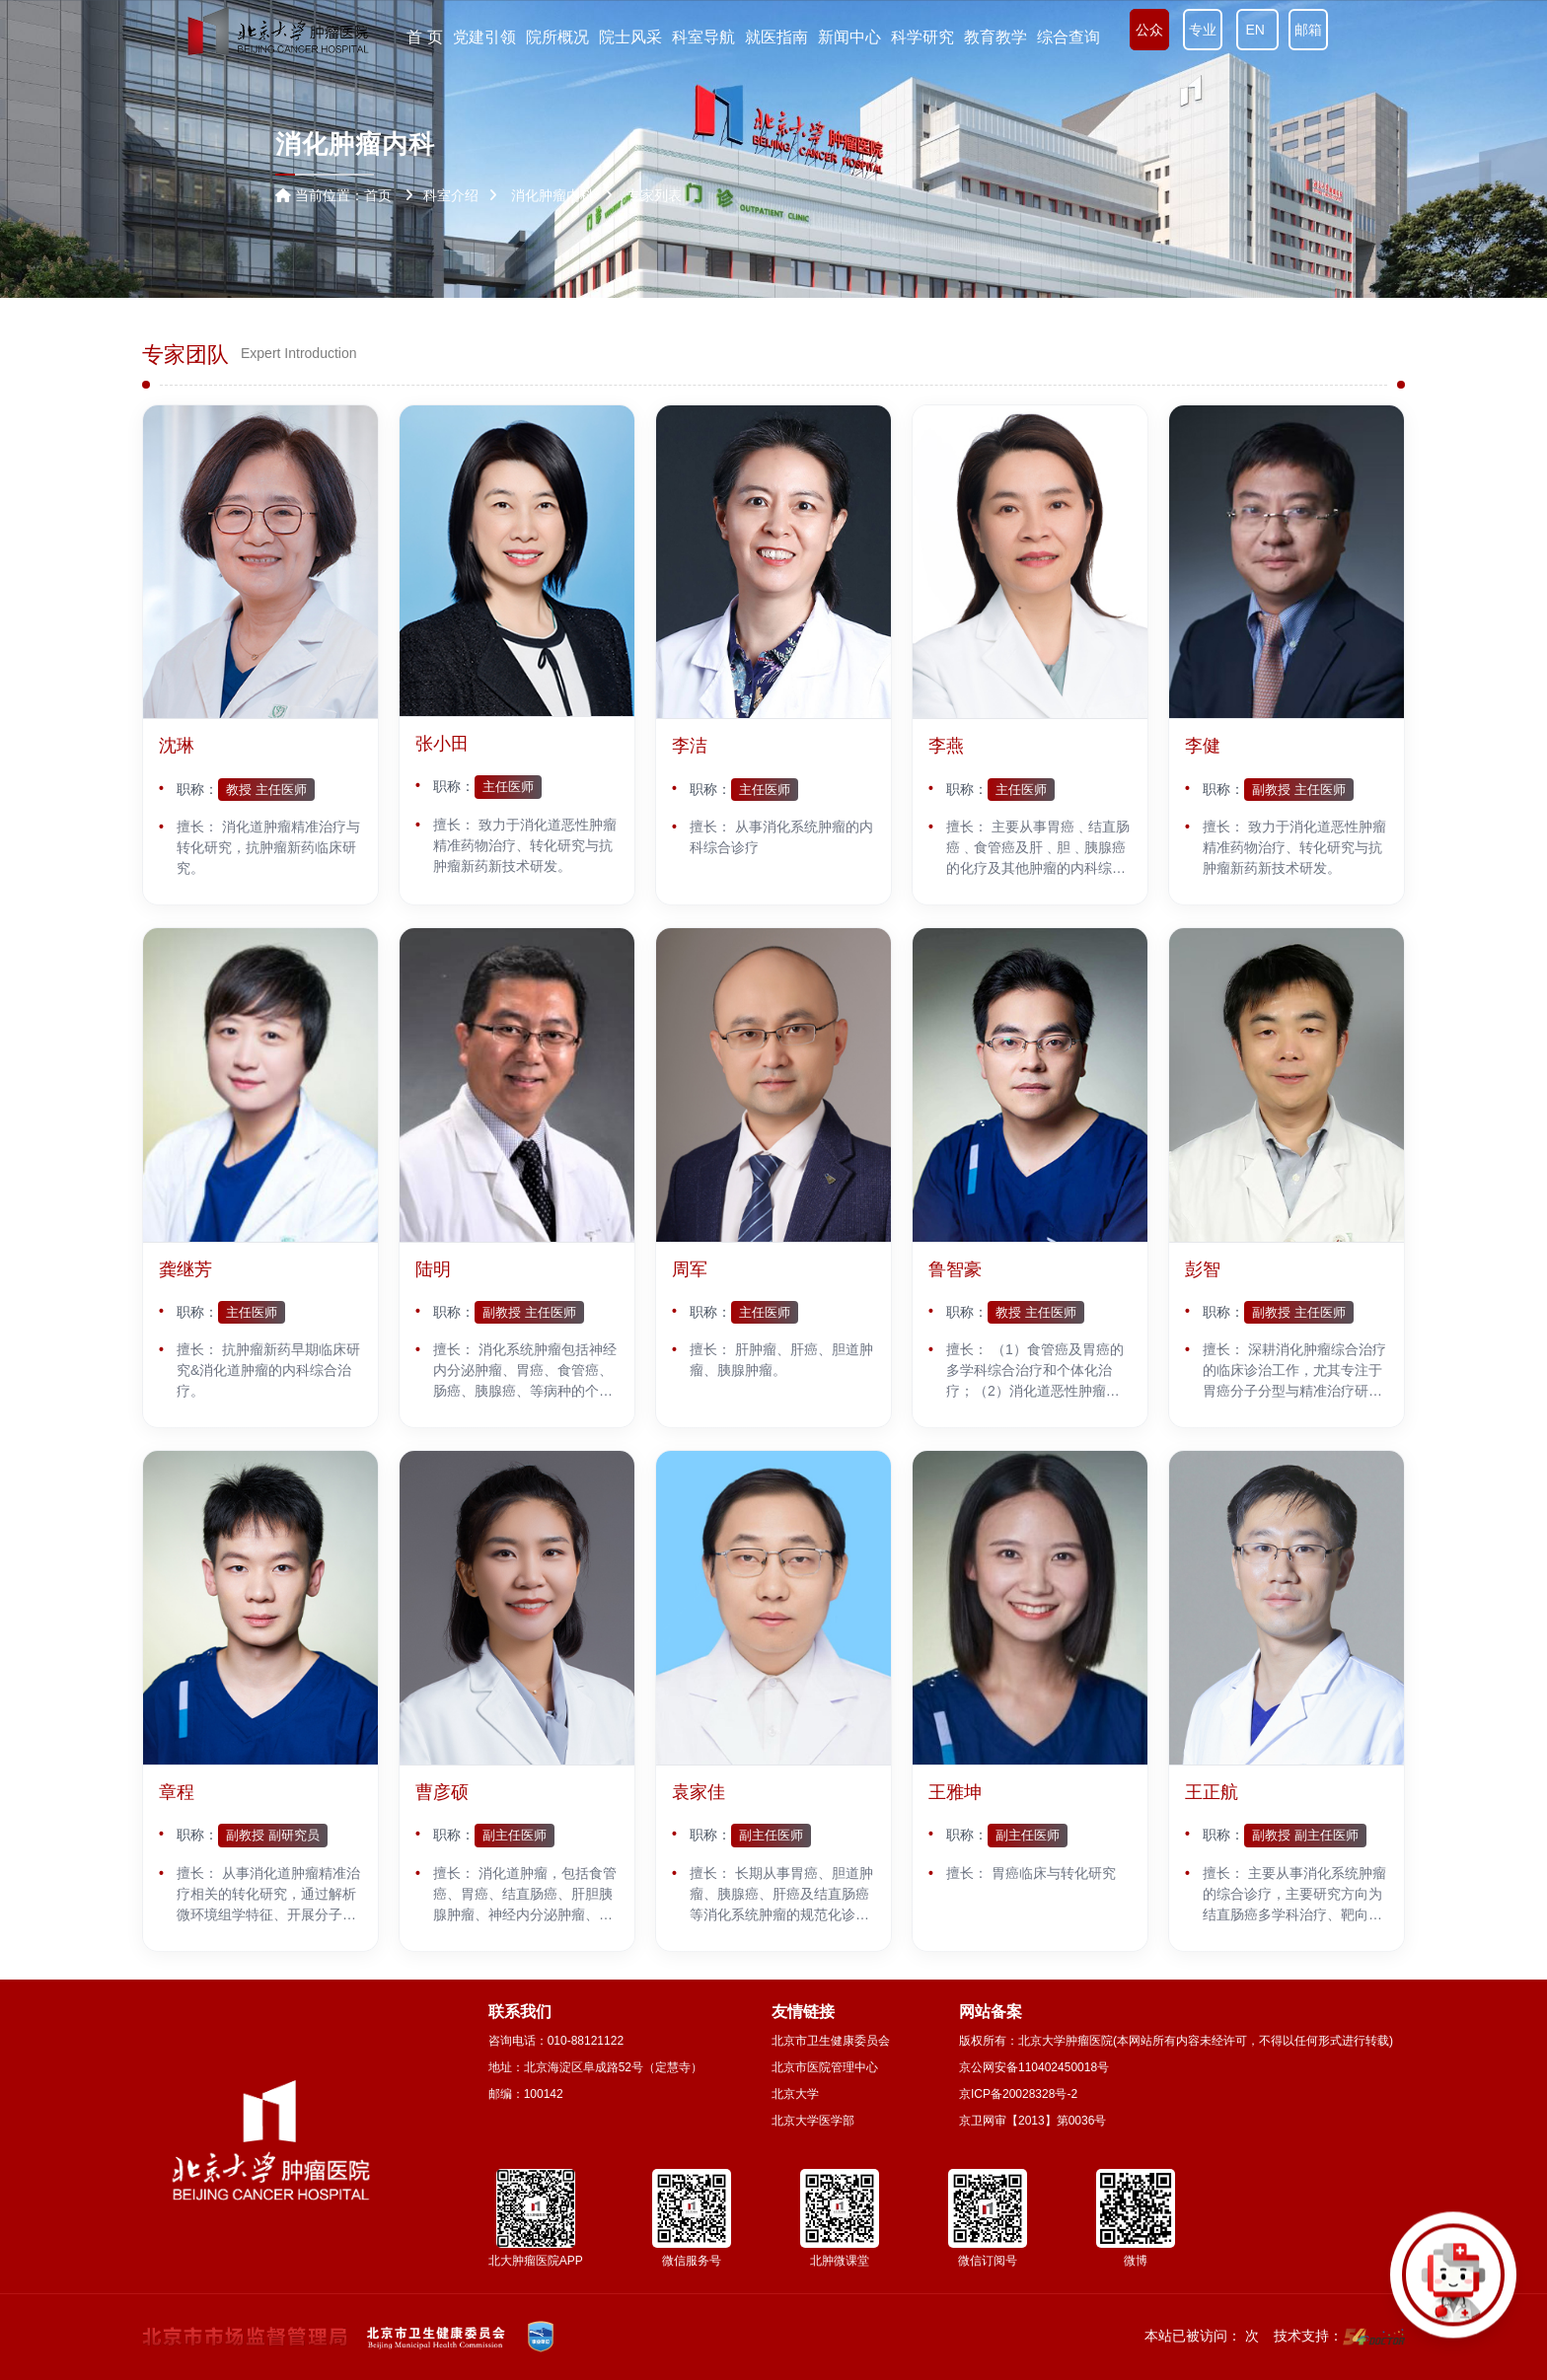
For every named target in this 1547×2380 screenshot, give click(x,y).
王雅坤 (955, 1792)
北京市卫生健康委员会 (831, 2041)
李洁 (689, 746)
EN (1257, 29)
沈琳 (176, 746)
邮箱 (1308, 29)
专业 (1202, 29)
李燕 (946, 746)
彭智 (1202, 1269)
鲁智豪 (955, 1269)
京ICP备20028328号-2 (1018, 2094)
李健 (1202, 746)
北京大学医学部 (813, 2121)
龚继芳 (185, 1269)
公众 (1149, 29)
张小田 (442, 744)
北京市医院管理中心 (825, 2067)
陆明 (433, 1269)
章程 (176, 1792)
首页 (378, 195)
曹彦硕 (442, 1792)
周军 (689, 1269)
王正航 (1211, 1792)
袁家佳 (698, 1792)
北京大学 (795, 2094)
